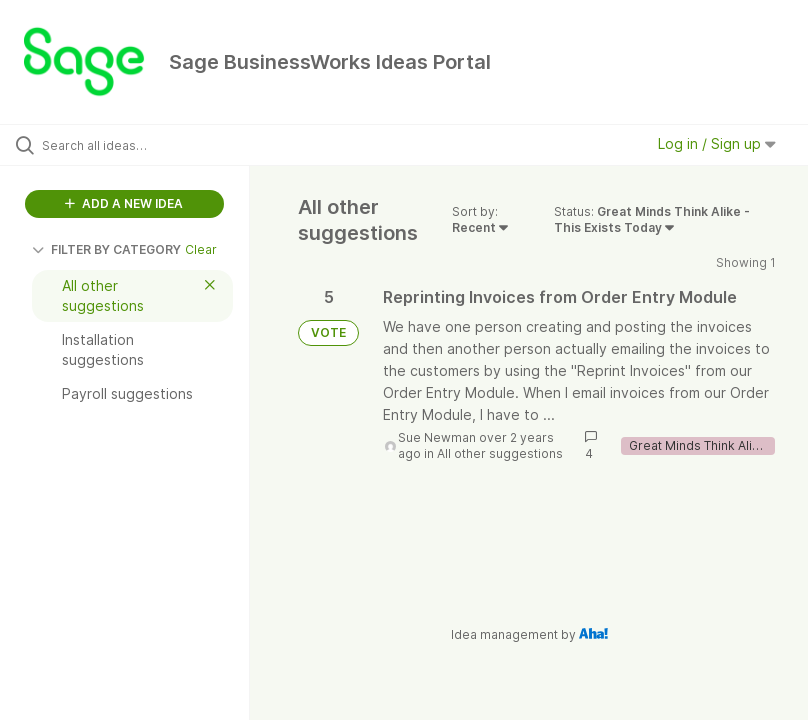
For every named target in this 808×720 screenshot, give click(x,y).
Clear (201, 249)
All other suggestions (500, 453)
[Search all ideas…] (135, 145)
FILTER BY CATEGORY (106, 249)
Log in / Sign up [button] (717, 143)
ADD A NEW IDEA (124, 203)
